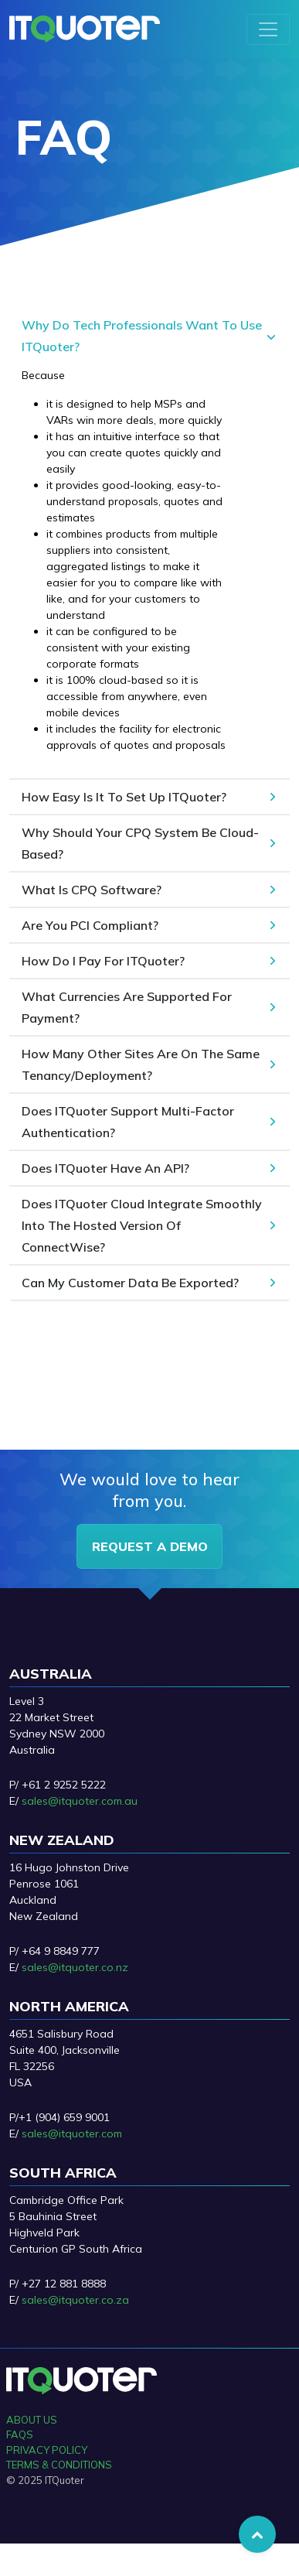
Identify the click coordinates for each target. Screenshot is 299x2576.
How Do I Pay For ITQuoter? (103, 961)
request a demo (150, 1546)
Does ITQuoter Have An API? (105, 1168)
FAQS (19, 2434)
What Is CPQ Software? (91, 889)
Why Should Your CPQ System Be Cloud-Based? (140, 843)
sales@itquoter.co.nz (75, 1967)
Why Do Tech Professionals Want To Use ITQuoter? (142, 335)
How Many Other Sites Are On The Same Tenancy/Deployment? (141, 1064)
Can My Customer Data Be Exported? (130, 1282)
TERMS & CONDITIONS (59, 2464)
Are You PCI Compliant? (90, 925)
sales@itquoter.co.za (75, 2300)
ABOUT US (31, 2420)
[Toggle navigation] (268, 29)
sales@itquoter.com (72, 2133)
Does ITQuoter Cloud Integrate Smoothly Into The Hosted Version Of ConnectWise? (142, 1225)
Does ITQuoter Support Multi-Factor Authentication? (128, 1121)
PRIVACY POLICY (46, 2450)
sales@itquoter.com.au (80, 1801)
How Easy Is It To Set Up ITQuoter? (124, 797)
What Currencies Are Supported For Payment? (127, 1007)
